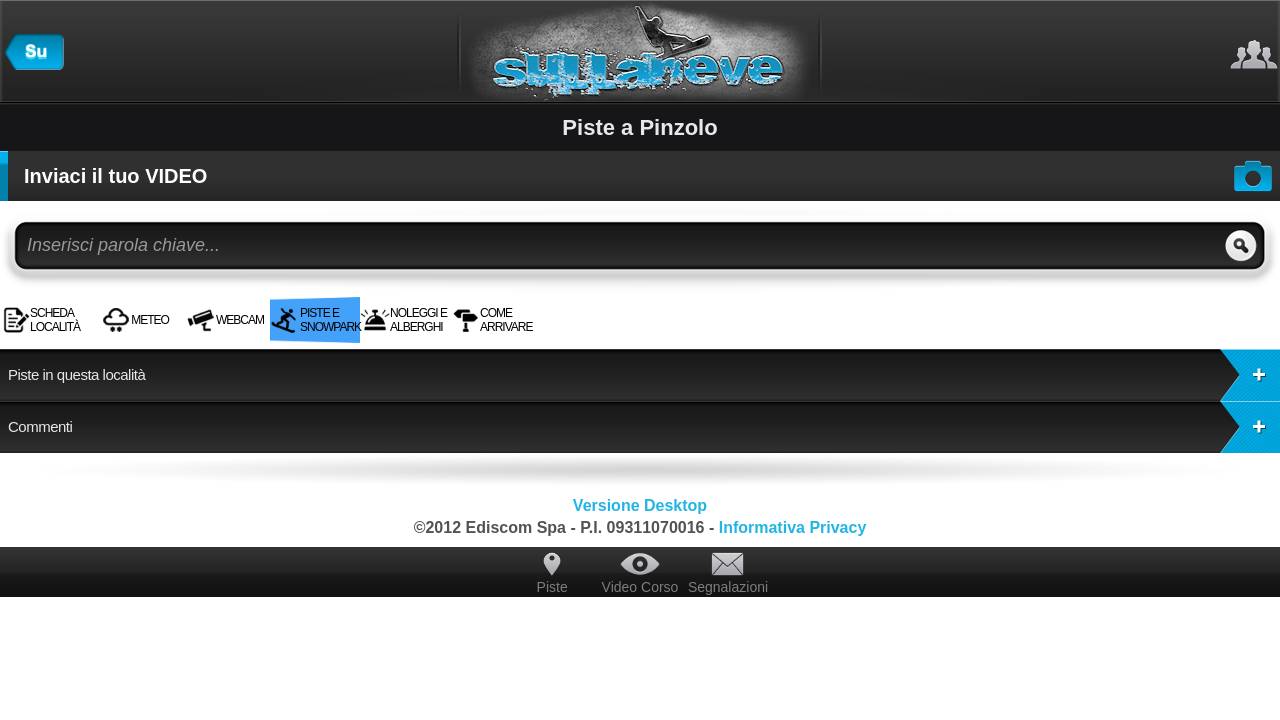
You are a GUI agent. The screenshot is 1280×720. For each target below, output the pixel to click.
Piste (552, 587)
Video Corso (640, 587)
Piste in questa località (644, 375)
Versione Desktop (640, 505)
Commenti (644, 427)
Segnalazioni (728, 587)
